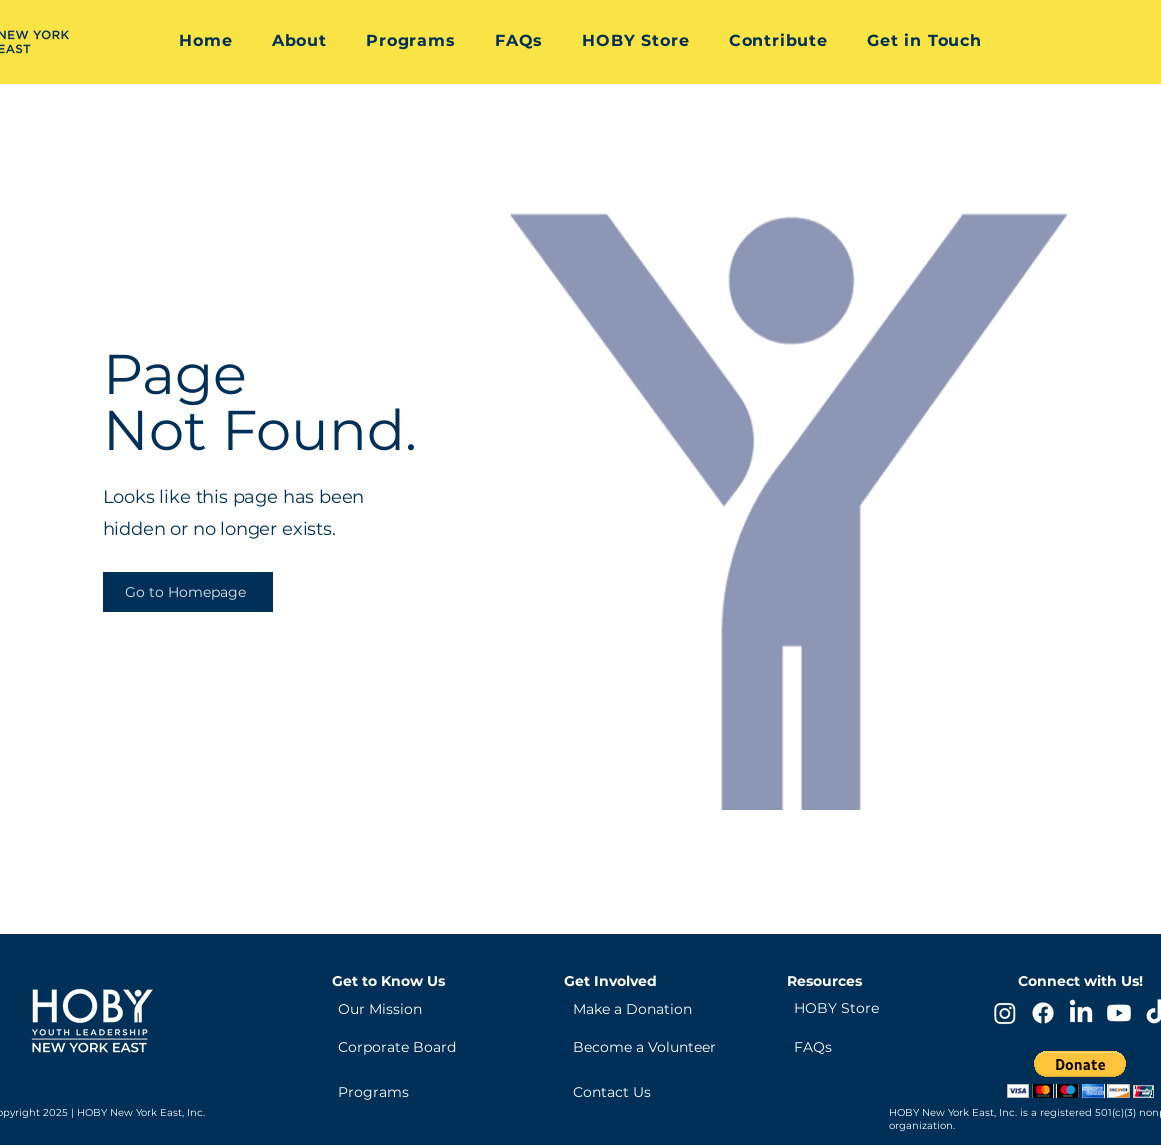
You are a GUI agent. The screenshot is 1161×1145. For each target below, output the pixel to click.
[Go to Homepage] (188, 592)
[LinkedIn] (1081, 1013)
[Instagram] (1005, 1013)
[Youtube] (1119, 1013)
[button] (299, 40)
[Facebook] (1043, 1013)
